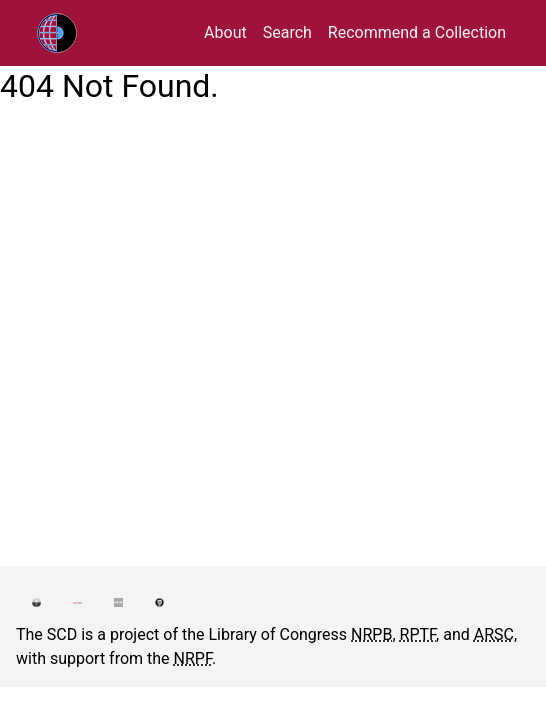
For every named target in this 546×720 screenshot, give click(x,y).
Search (287, 32)
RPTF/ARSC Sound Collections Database (99, 33)
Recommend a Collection (417, 32)
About (225, 32)
